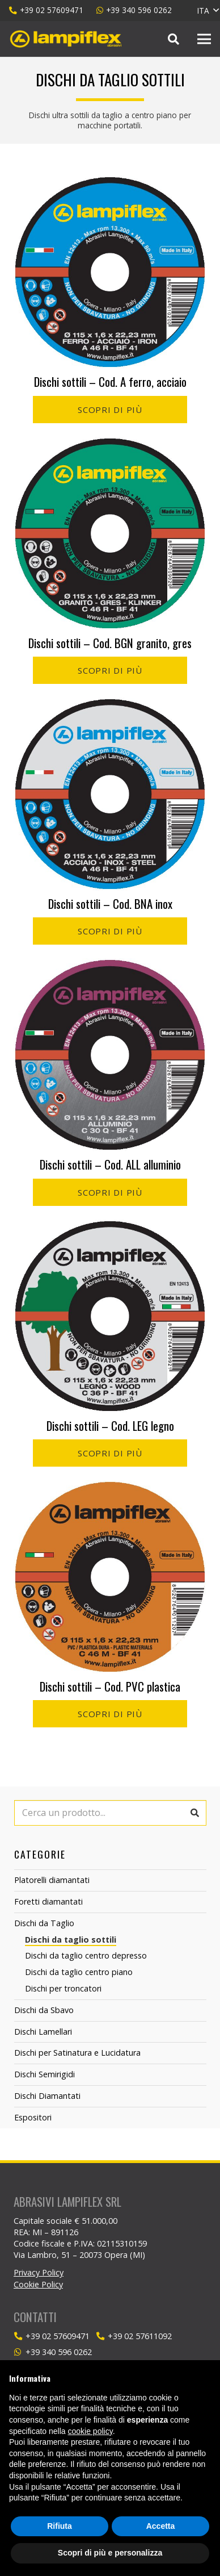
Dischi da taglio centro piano (79, 1972)
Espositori (33, 2117)
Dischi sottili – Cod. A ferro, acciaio (110, 381)
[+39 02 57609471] (20, 2336)
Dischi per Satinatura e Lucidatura (77, 2052)
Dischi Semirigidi (44, 2074)
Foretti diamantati (48, 1901)
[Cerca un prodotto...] (110, 1813)
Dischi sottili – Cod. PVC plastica (110, 1686)
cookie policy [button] (90, 2431)
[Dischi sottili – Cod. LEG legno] (110, 1227)
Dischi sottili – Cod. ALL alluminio (110, 1164)
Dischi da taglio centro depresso (86, 1955)
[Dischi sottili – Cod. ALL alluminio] (110, 966)
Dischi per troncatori (63, 1988)
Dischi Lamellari (43, 2031)
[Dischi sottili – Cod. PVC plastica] (110, 1488)
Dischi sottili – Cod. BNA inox (110, 903)
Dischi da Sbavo (44, 2010)
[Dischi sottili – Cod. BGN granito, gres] (110, 445)
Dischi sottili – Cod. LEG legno (110, 1425)
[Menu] (204, 39)
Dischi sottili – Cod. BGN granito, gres (110, 643)
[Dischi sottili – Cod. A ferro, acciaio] (110, 183)
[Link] (65, 39)
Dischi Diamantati (47, 2095)
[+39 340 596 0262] (20, 2352)
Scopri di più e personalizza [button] (110, 2552)
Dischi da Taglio (44, 1923)
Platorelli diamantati (52, 1879)
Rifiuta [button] (59, 2526)
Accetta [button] (160, 2526)
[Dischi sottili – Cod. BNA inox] (110, 705)
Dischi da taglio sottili (70, 1939)
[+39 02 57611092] (102, 2336)
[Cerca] (173, 39)
